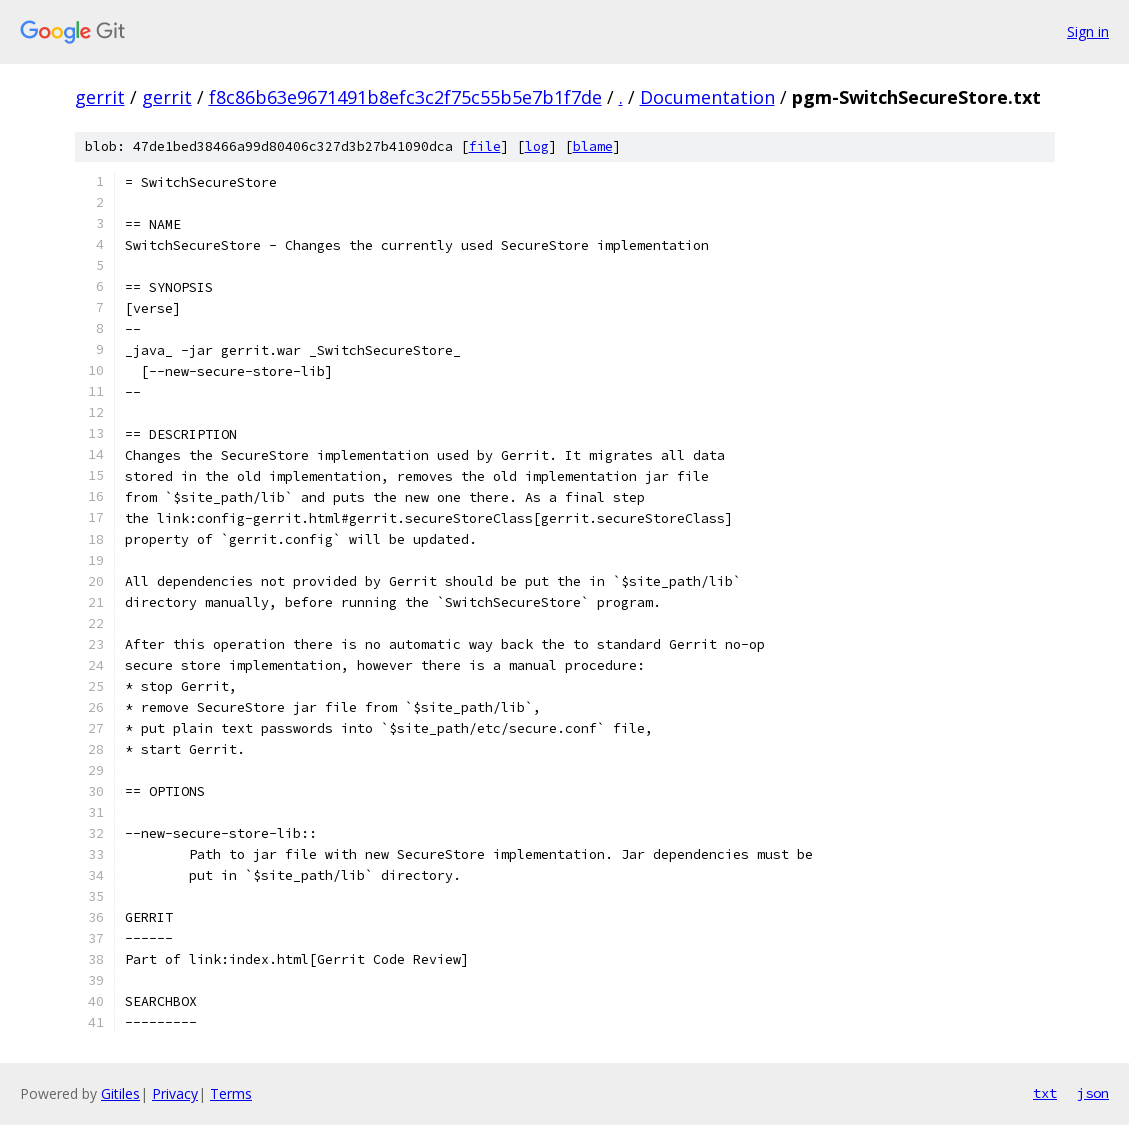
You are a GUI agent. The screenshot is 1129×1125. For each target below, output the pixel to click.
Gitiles (120, 1093)
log (537, 146)
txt (1045, 1093)
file (485, 146)
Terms (231, 1093)
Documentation (707, 97)
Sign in (1088, 31)
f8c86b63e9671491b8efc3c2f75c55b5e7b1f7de (405, 97)
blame (593, 146)
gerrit (100, 97)
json (1093, 1093)
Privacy (175, 1093)
